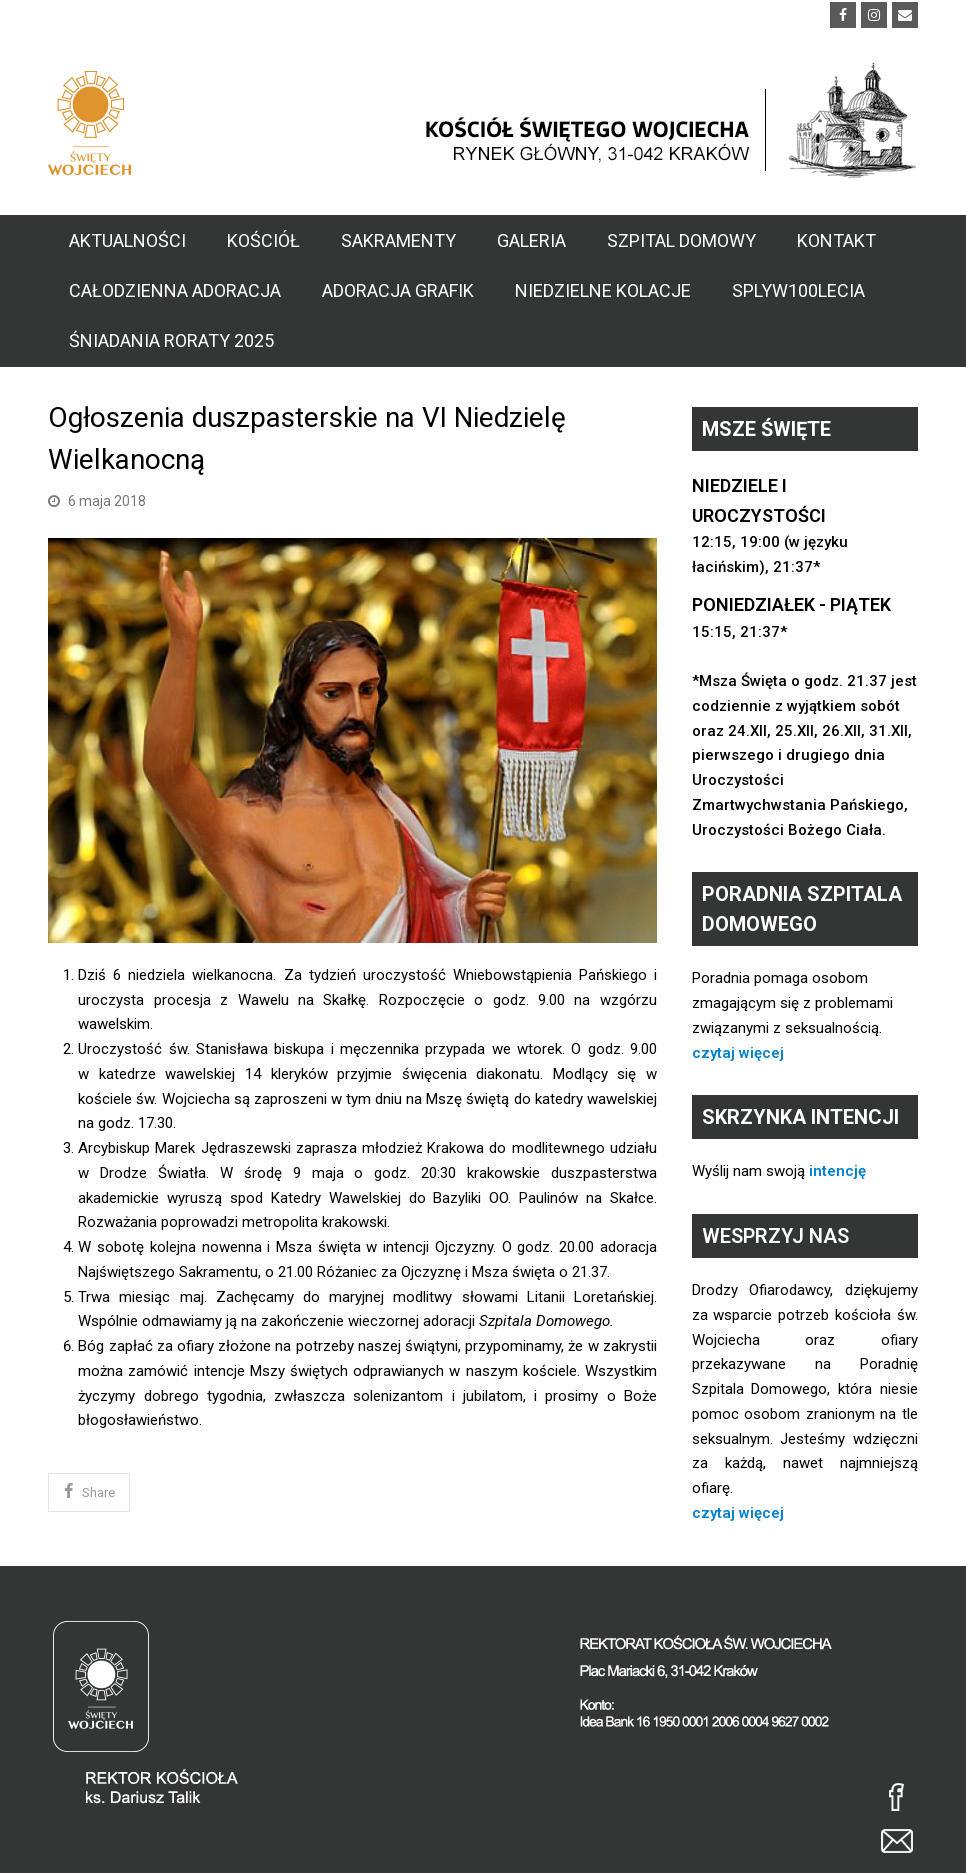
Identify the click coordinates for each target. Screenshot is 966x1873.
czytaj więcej (738, 1053)
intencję (837, 1171)
